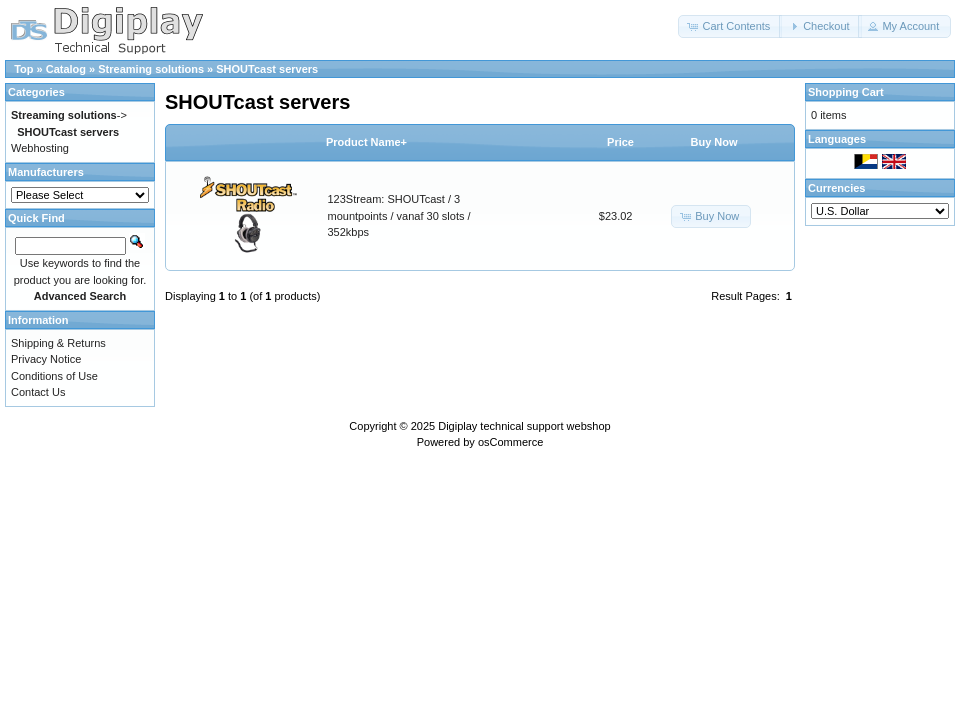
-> (69, 115)
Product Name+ (366, 142)
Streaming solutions (151, 69)
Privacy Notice (46, 359)
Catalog (66, 69)
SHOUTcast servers (267, 69)
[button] (730, 26)
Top (23, 69)
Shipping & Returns (58, 343)
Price (620, 142)
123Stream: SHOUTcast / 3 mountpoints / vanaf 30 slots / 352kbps (399, 215)
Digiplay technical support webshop (524, 426)
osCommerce (510, 442)
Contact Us (38, 392)
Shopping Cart (846, 92)
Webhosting (40, 148)
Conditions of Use (54, 376)
